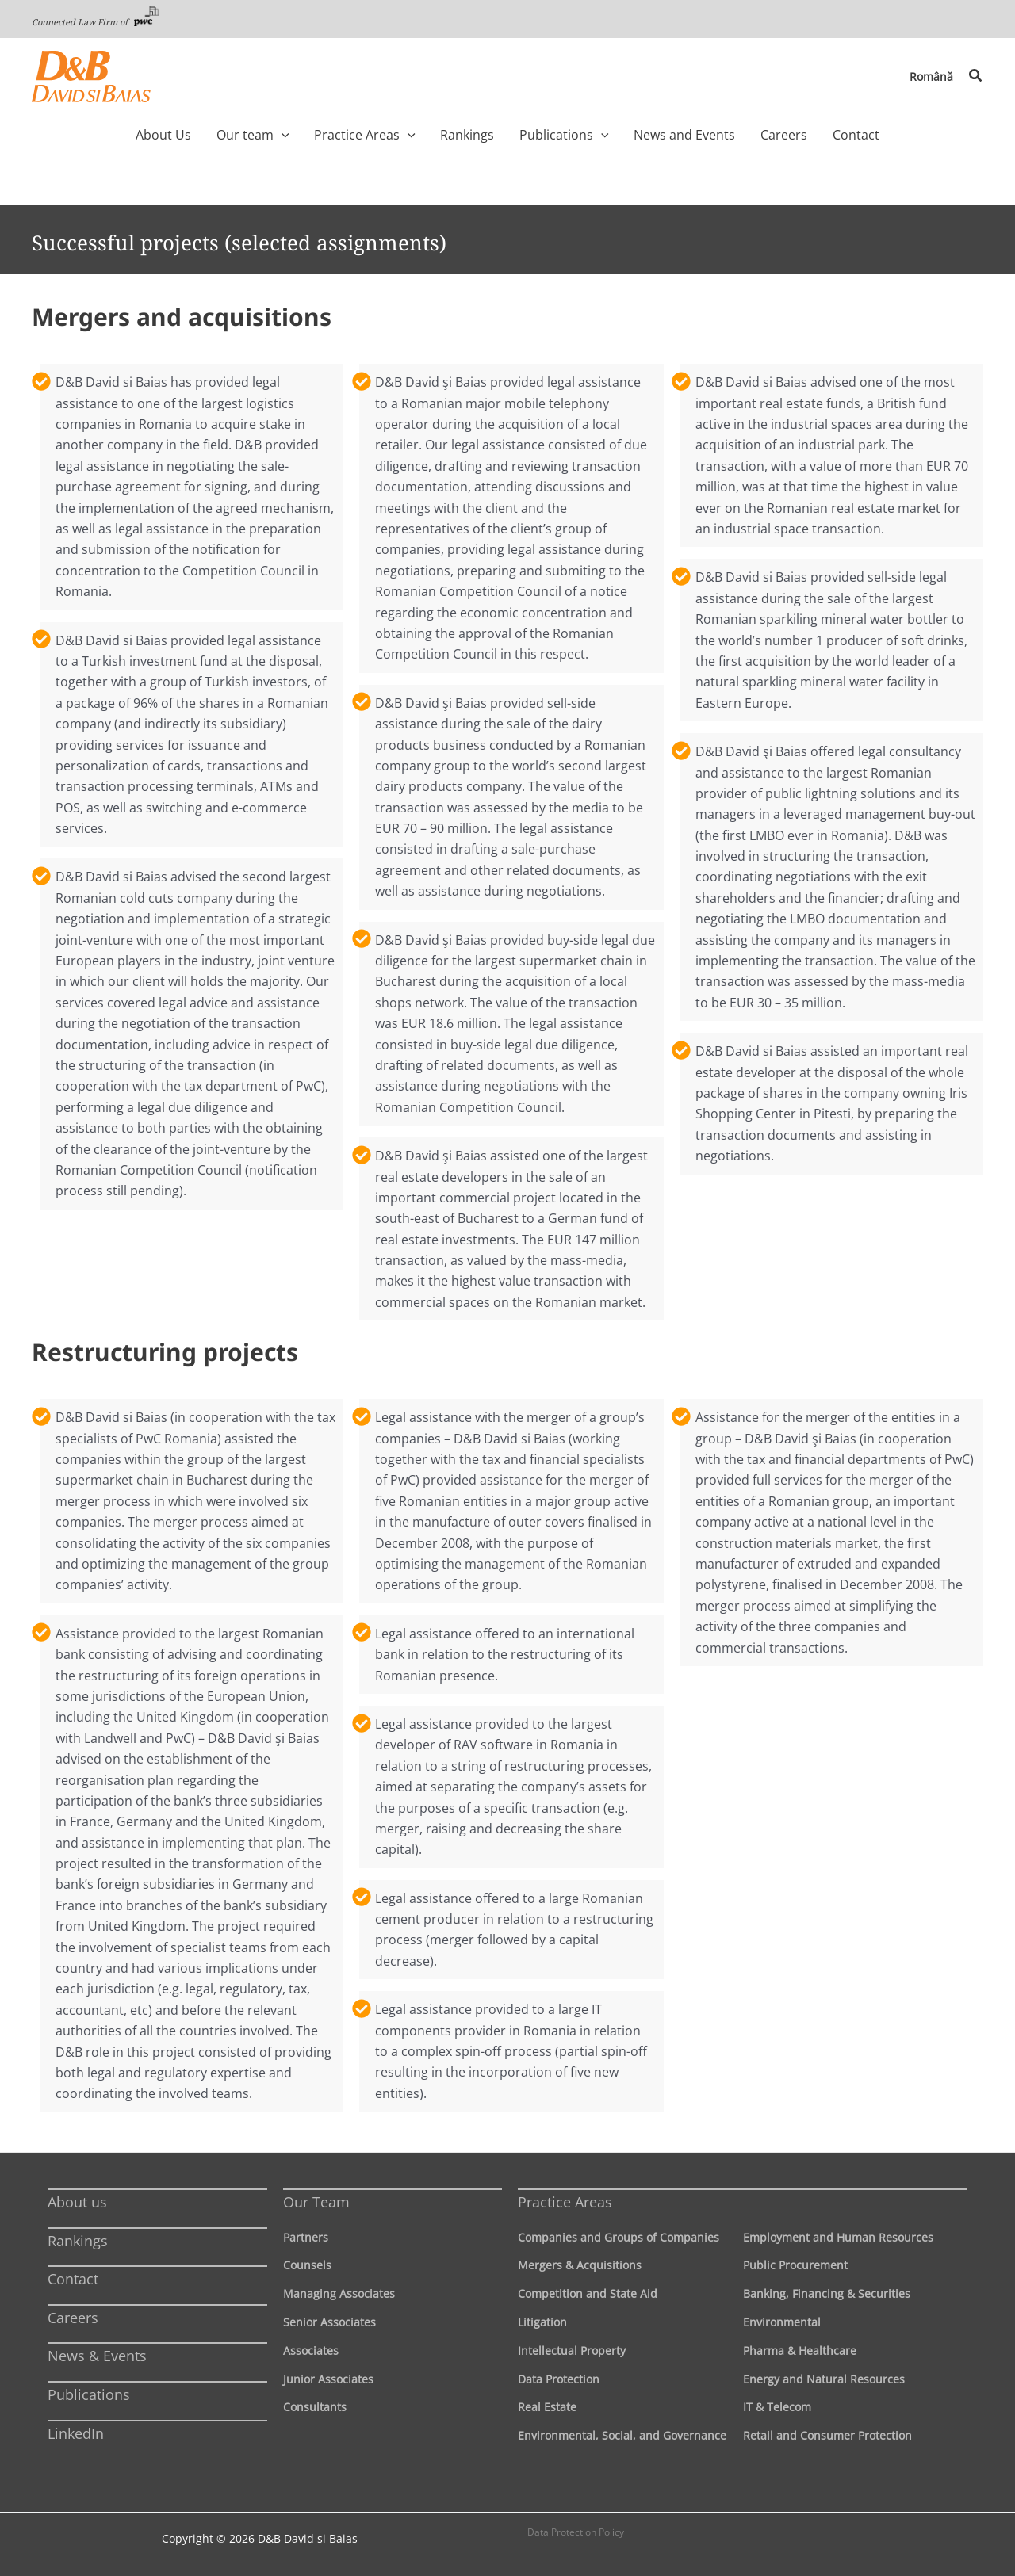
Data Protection (558, 2379)
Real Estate (547, 2406)
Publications (89, 2394)
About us (77, 2201)
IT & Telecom (777, 2406)
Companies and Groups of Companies (618, 2237)
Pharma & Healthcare (799, 2350)
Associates (311, 2350)
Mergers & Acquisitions (580, 2264)
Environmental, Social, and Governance (622, 2435)
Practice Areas (565, 2201)
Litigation (542, 2321)
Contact (73, 2278)
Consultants (315, 2406)
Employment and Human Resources (838, 2237)
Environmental (782, 2321)
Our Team (316, 2201)
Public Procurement (795, 2264)
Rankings (78, 2240)
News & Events (97, 2355)
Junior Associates (328, 2379)
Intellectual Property (572, 2350)
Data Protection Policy (575, 2532)
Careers (73, 2317)
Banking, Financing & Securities (826, 2293)
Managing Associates (339, 2293)
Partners (305, 2237)
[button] (976, 76)
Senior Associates (329, 2321)
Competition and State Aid (587, 2293)
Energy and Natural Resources (824, 2379)
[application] (304, 135)
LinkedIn (76, 2433)
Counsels (307, 2264)
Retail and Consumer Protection (827, 2435)
